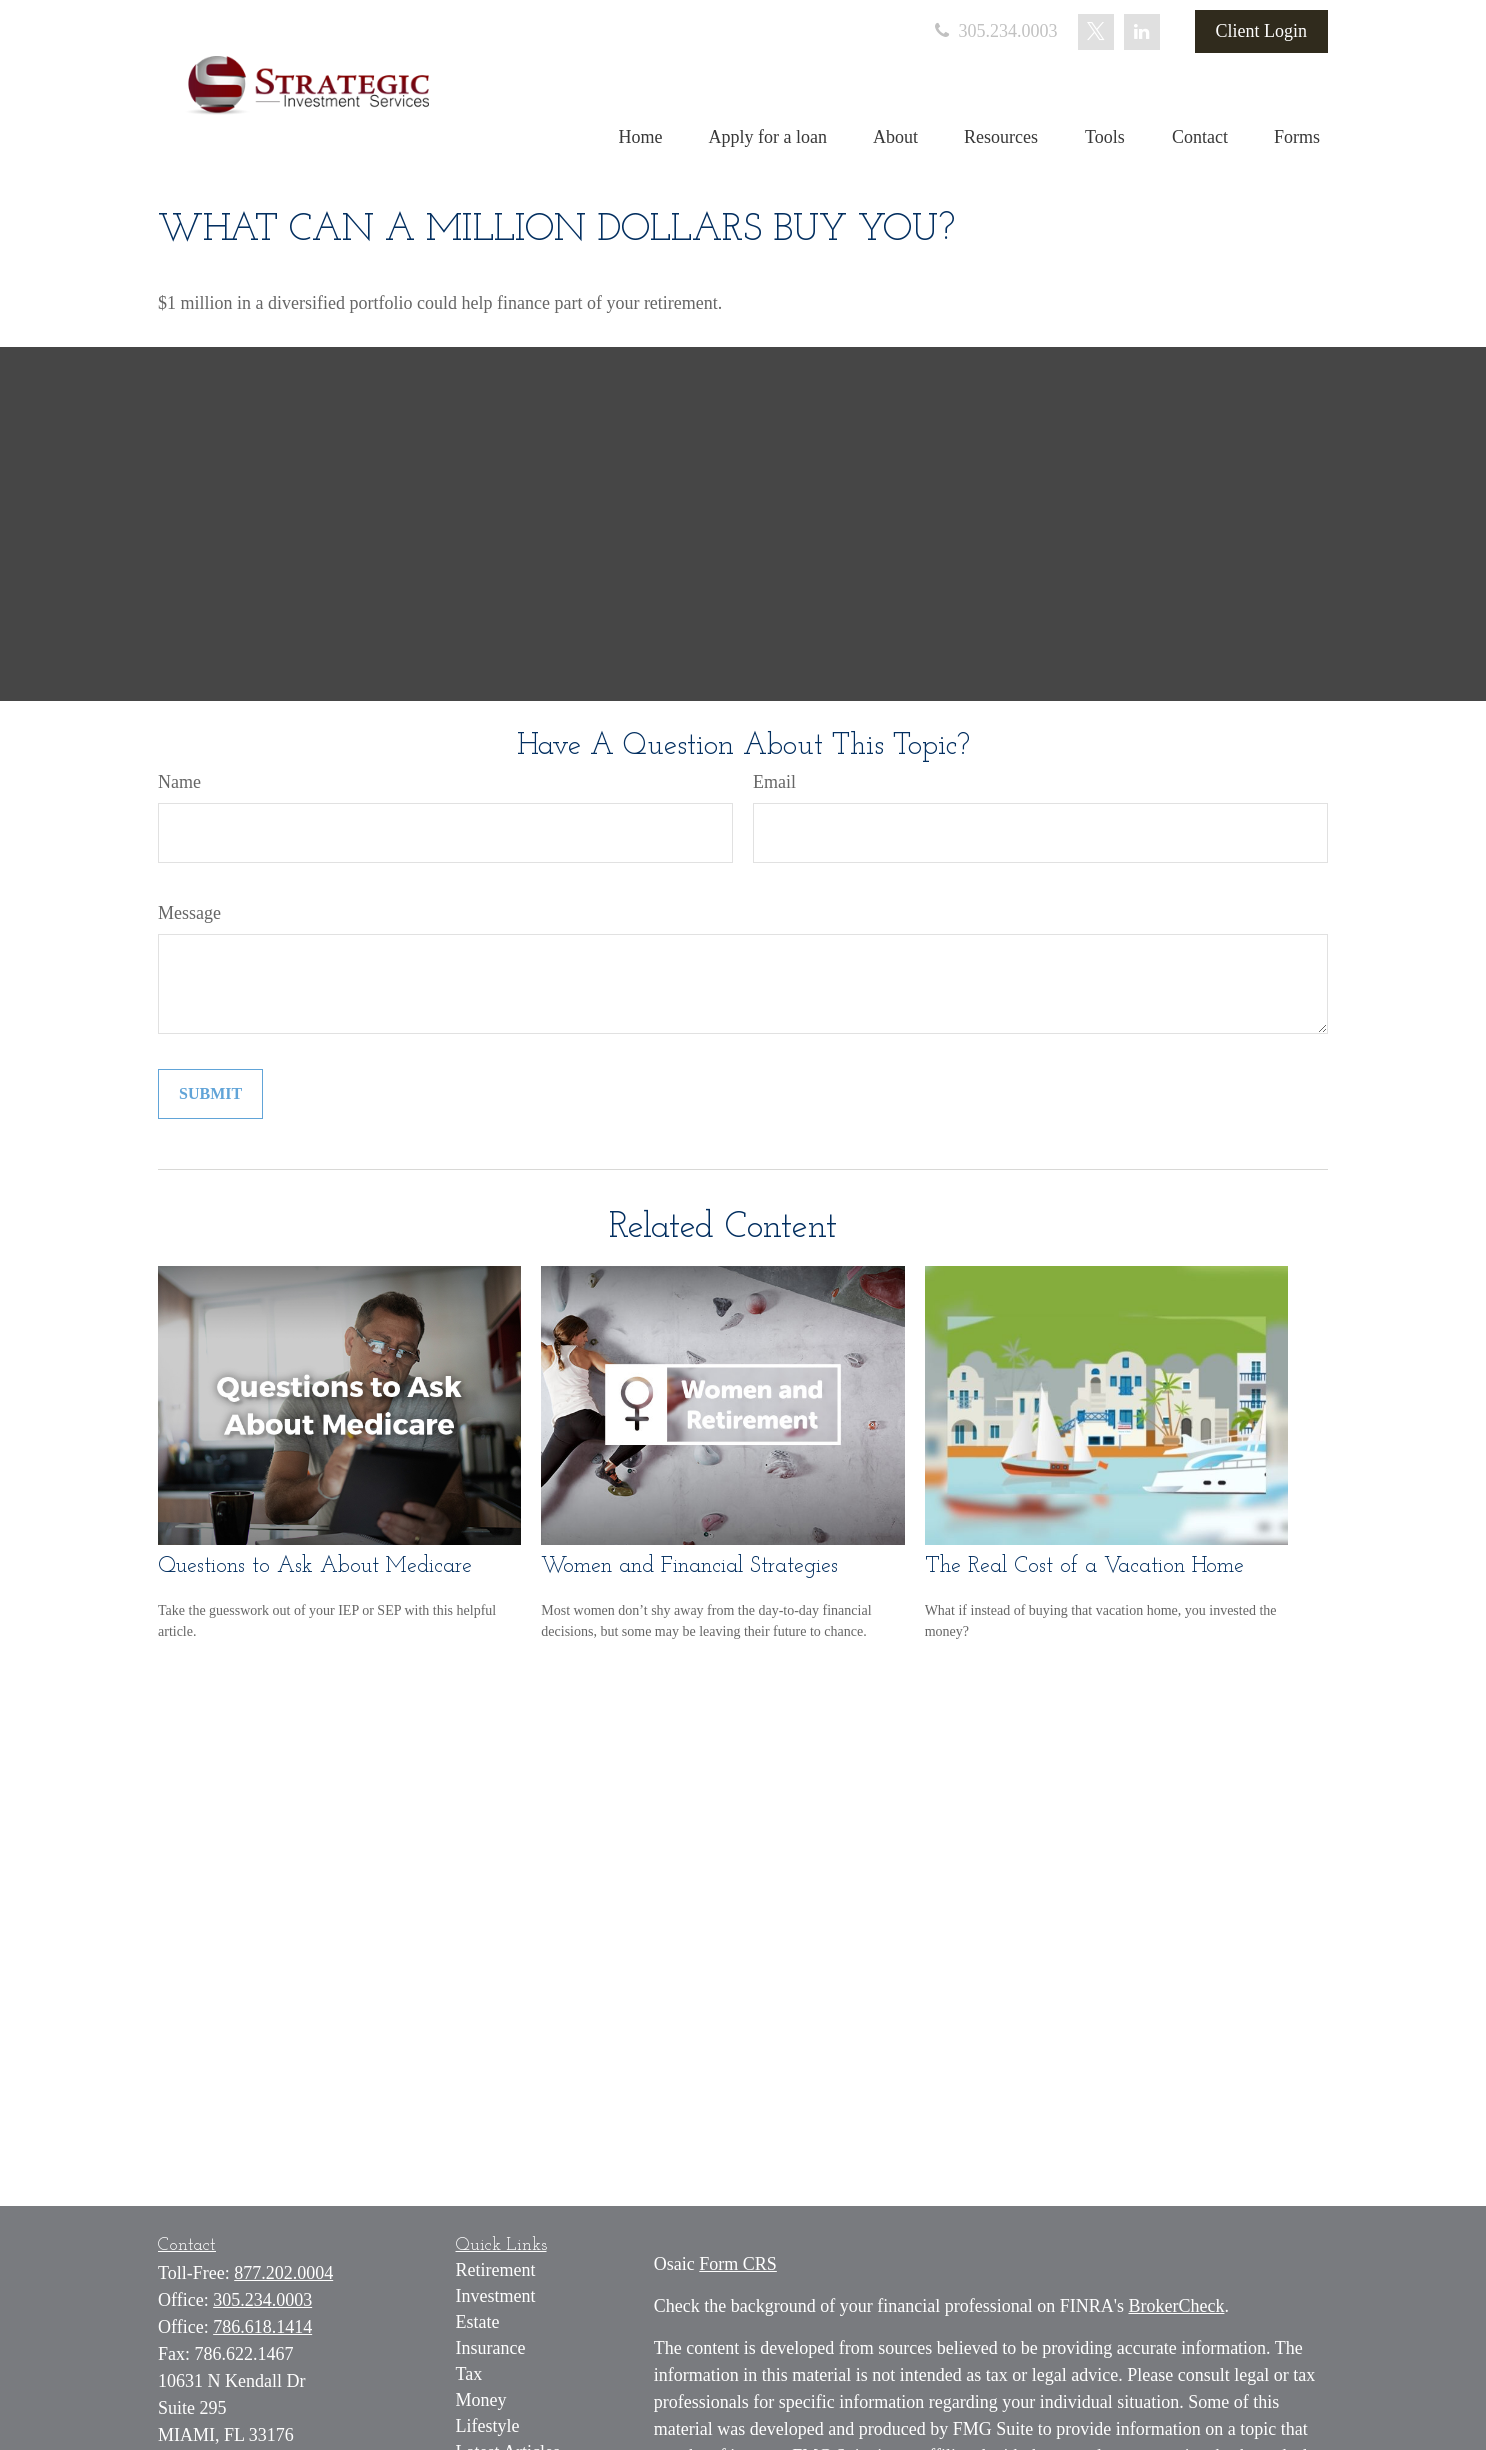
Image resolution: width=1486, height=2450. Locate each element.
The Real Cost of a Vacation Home (1084, 1566)
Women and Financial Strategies (689, 1566)
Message (189, 913)
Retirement (496, 2270)
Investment (496, 2296)
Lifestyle (488, 2426)
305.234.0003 (994, 31)
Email (774, 782)
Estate (478, 2322)
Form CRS (738, 2264)
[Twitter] (1096, 32)
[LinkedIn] (1142, 32)
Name (179, 782)
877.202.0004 (283, 2273)
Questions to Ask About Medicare (315, 1566)
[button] (641, 137)
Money (481, 2400)
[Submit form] (210, 1094)
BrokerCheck (1176, 2306)
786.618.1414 (262, 2327)
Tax (469, 2374)
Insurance (491, 2348)
